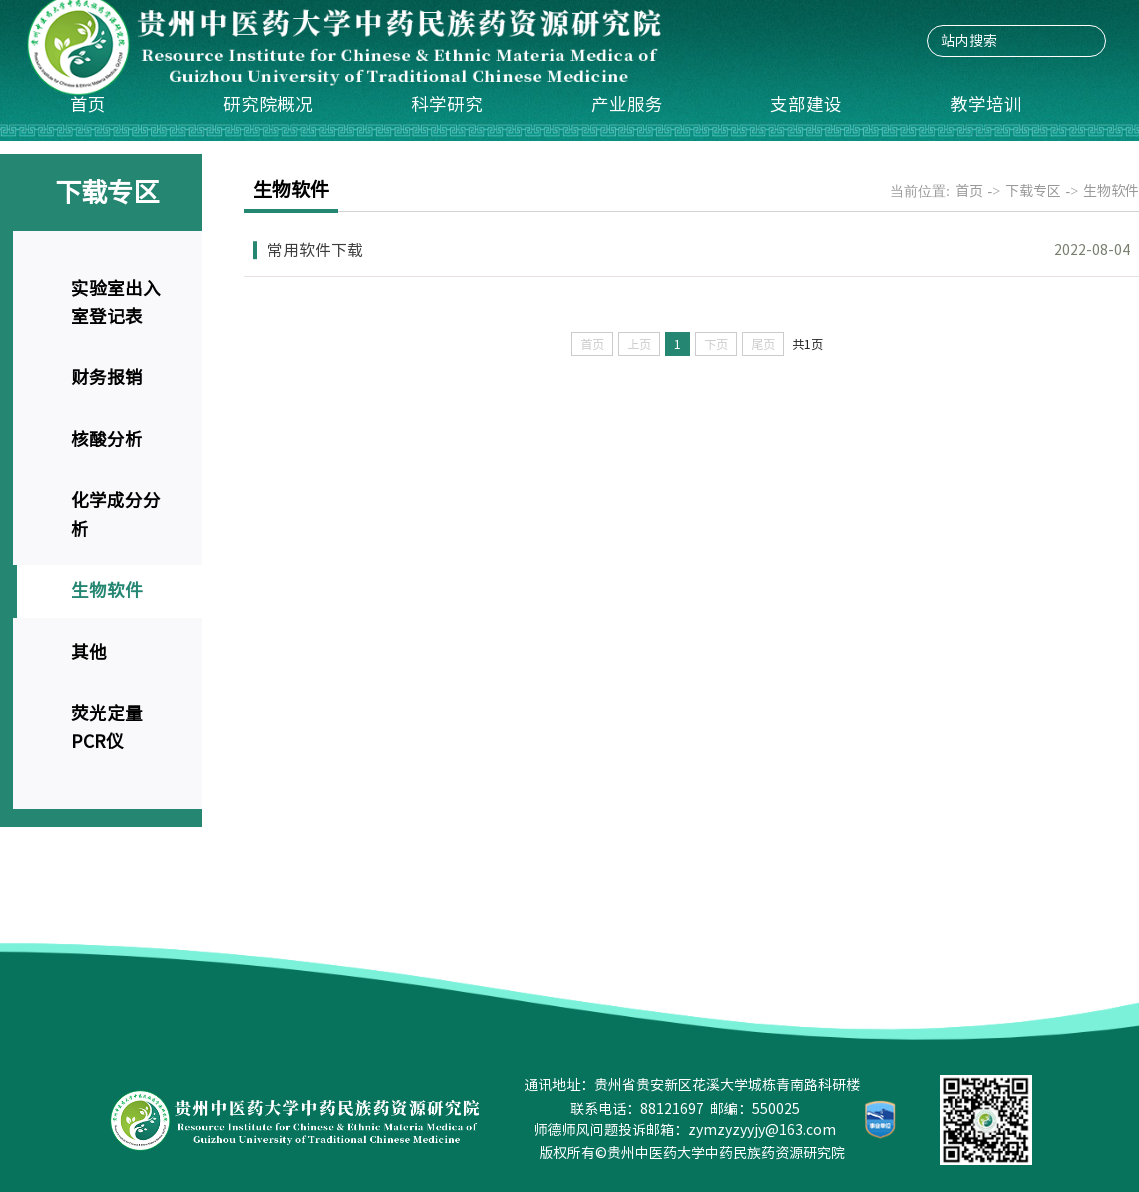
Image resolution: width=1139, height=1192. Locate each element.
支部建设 (806, 104)
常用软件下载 (315, 250)
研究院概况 (268, 104)
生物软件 (107, 590)
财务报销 (107, 377)
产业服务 (627, 104)
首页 (88, 104)
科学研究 (447, 104)
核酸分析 (107, 439)
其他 (89, 652)
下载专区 (1033, 191)
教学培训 (986, 104)
